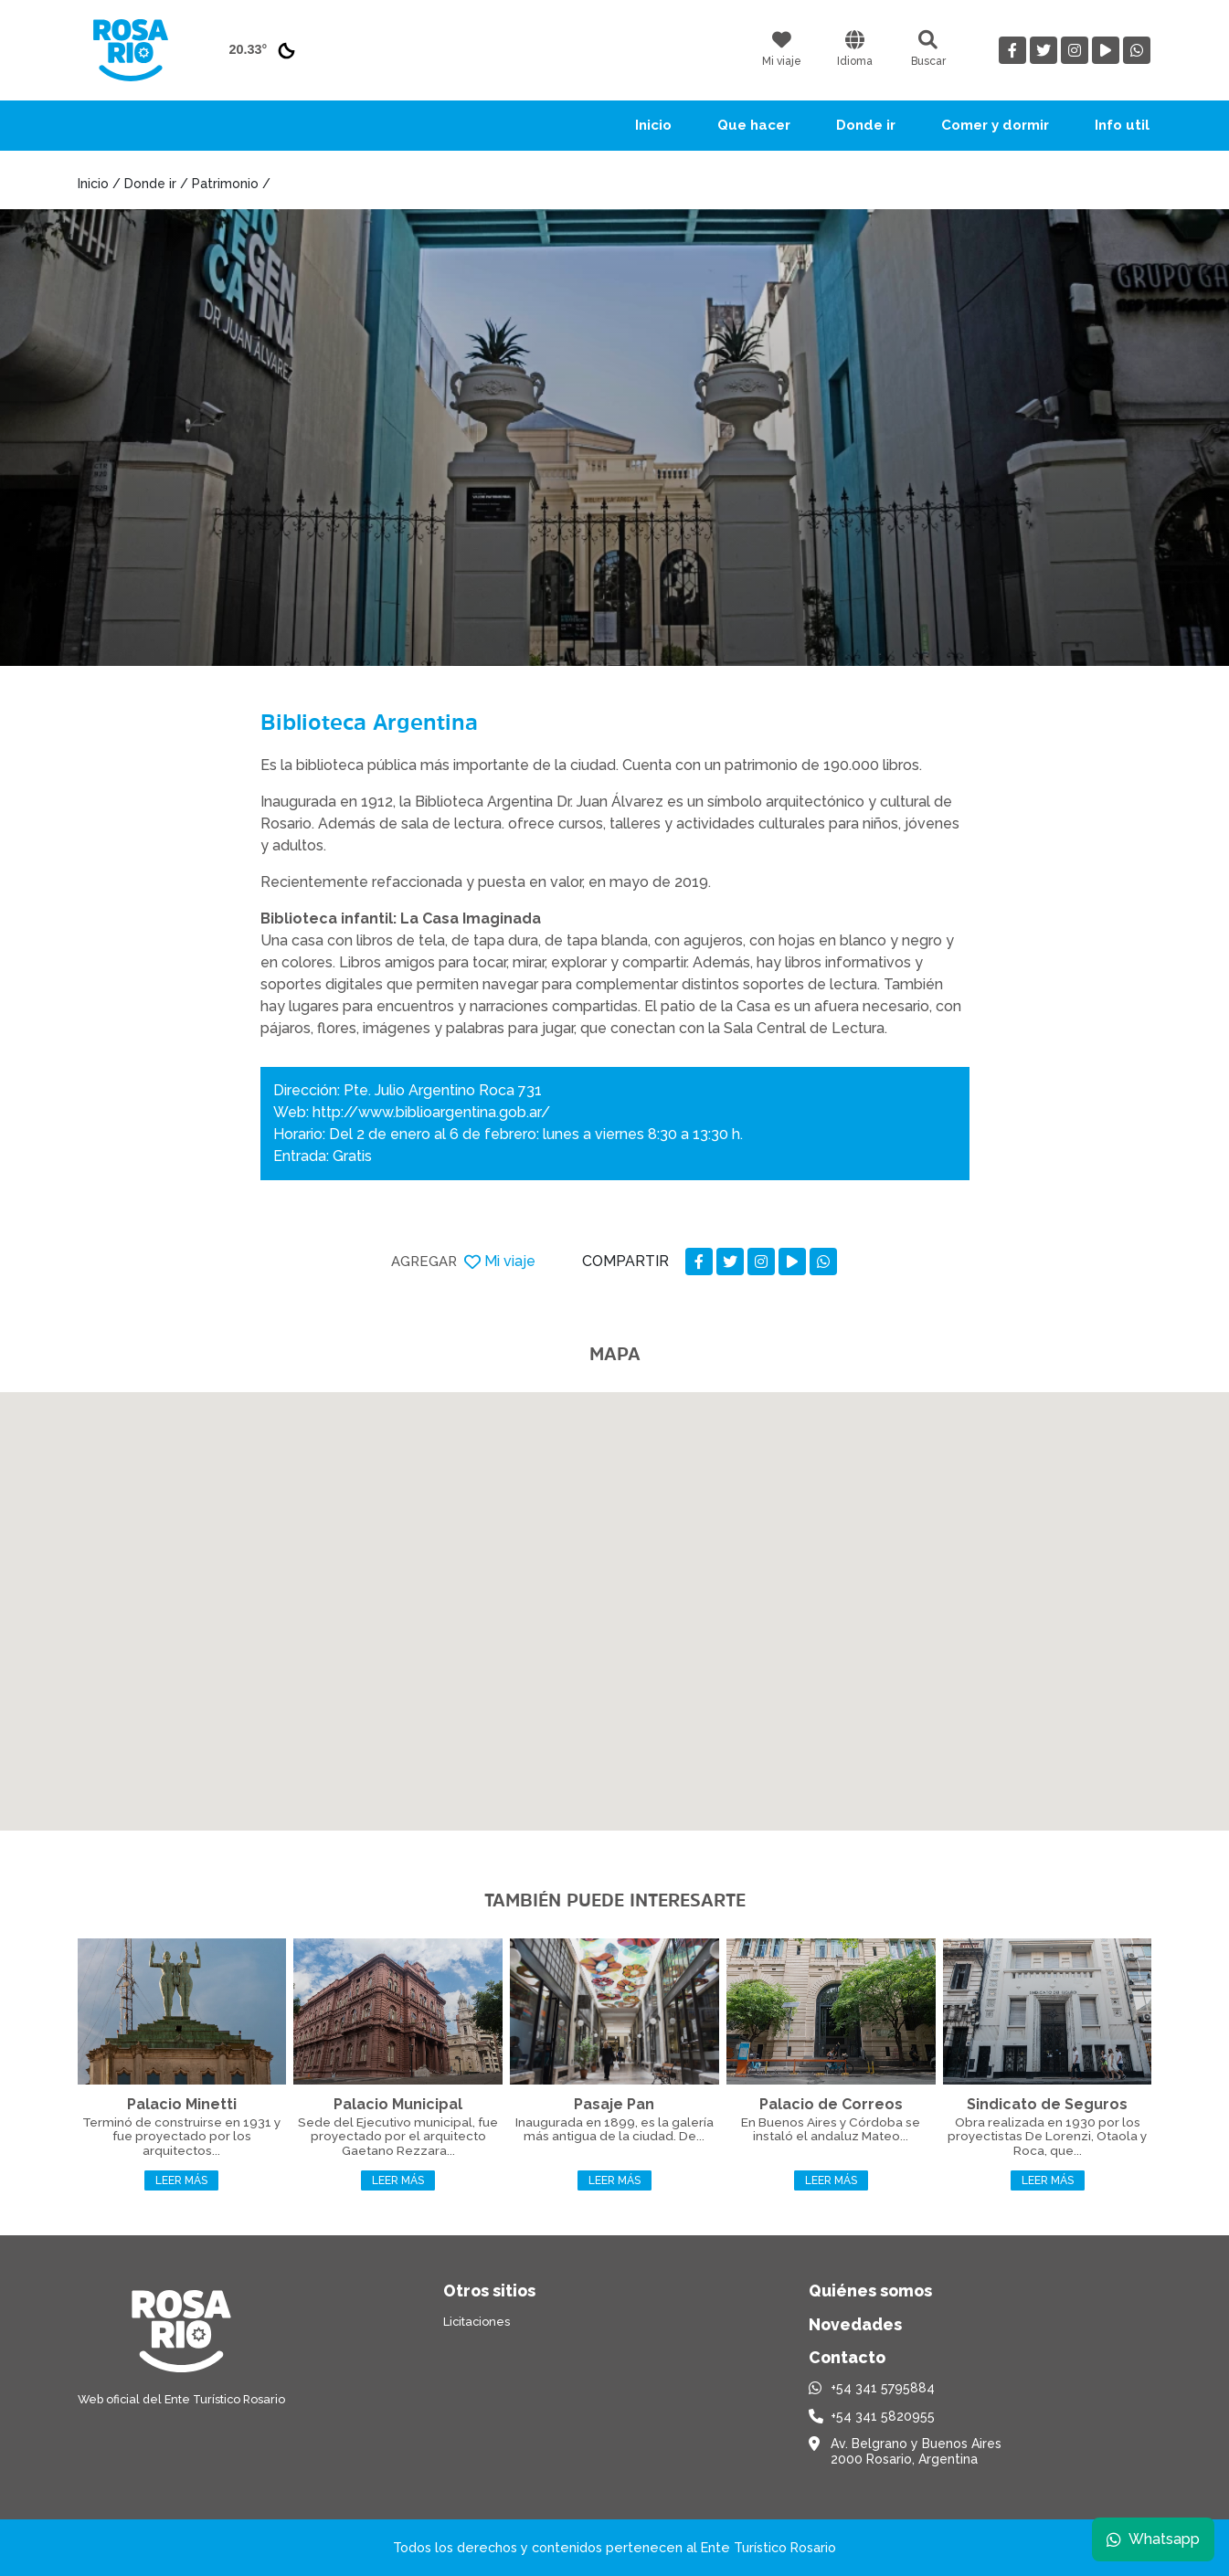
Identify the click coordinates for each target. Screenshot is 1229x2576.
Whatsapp (1153, 2539)
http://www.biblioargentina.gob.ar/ (431, 1112)
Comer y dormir (995, 125)
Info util (1122, 125)
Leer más (181, 2180)
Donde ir (865, 125)
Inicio (653, 125)
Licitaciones (476, 2321)
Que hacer (753, 125)
